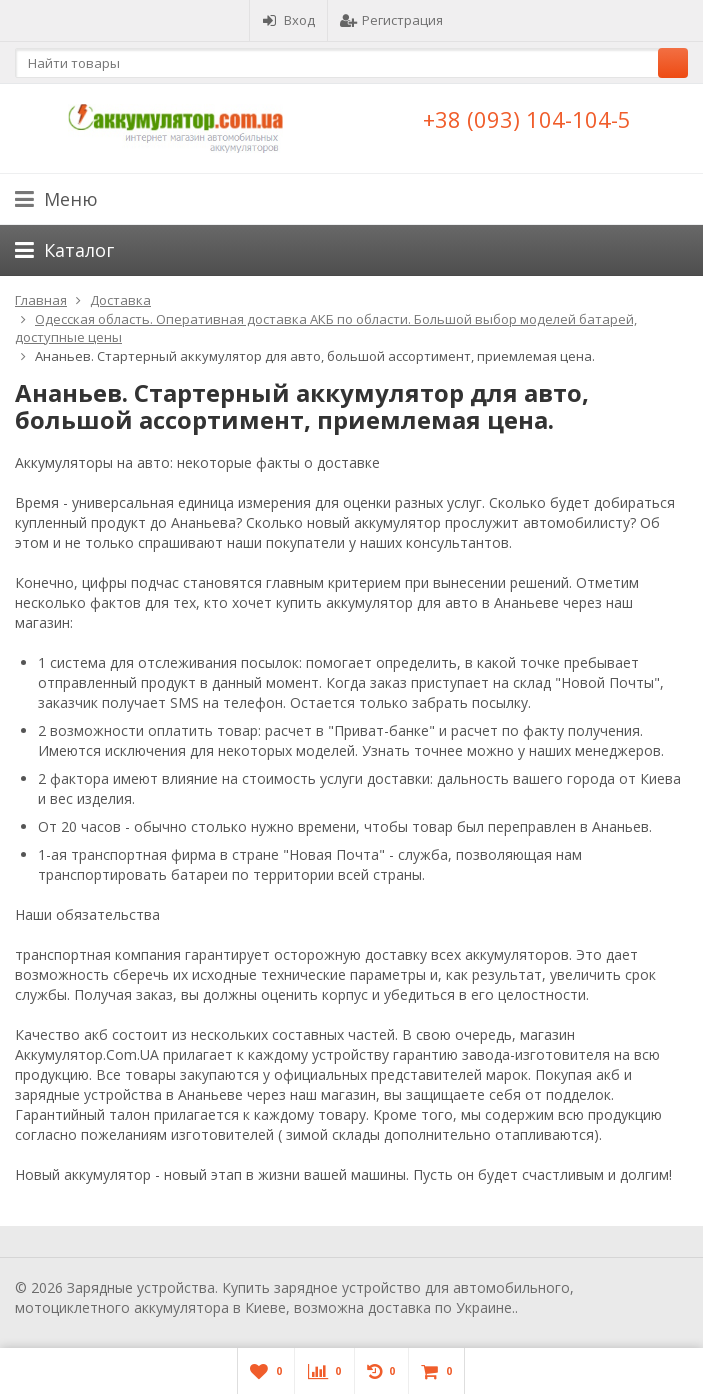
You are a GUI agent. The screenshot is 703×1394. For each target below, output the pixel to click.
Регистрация (391, 20)
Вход (288, 20)
